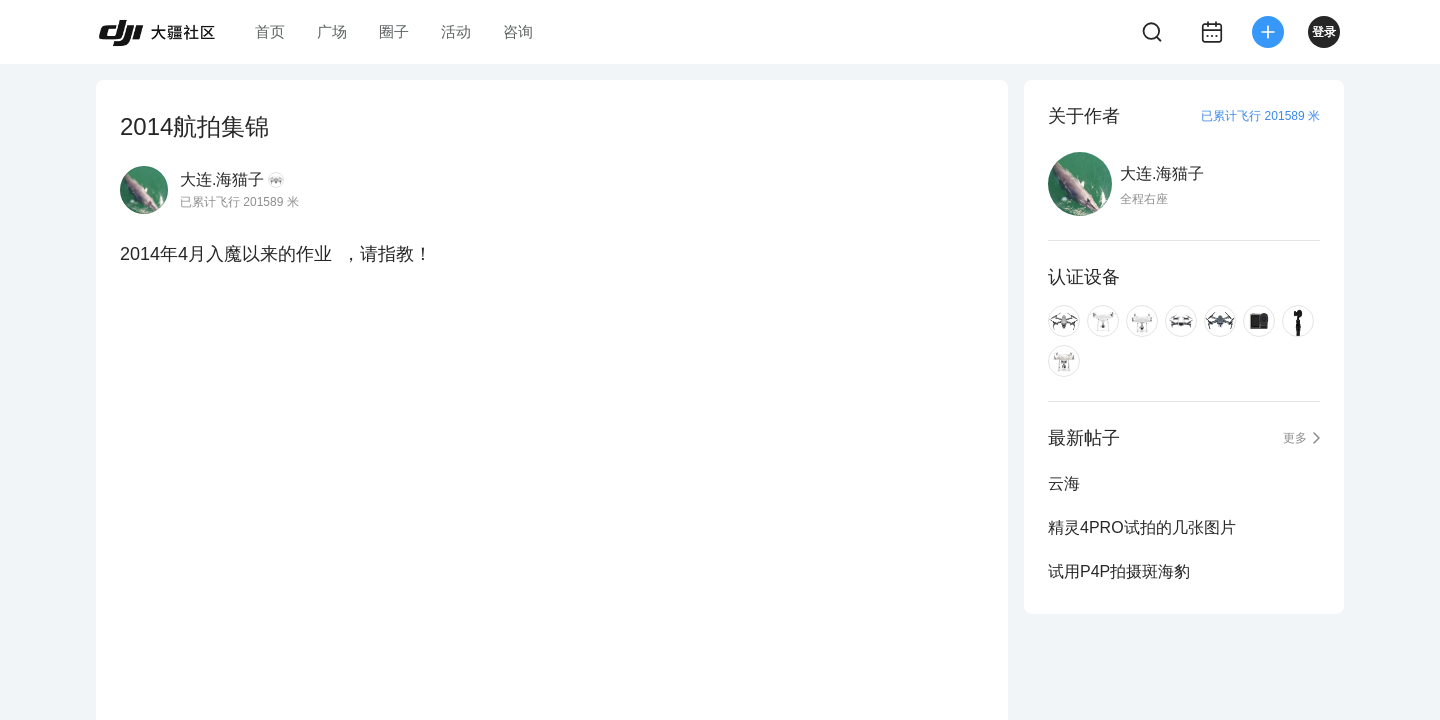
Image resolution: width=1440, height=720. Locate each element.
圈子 (394, 31)
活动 (456, 31)
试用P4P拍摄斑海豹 (1119, 571)
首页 (270, 31)
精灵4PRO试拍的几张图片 (1142, 527)
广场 (332, 31)
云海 (1064, 483)
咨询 (518, 31)
